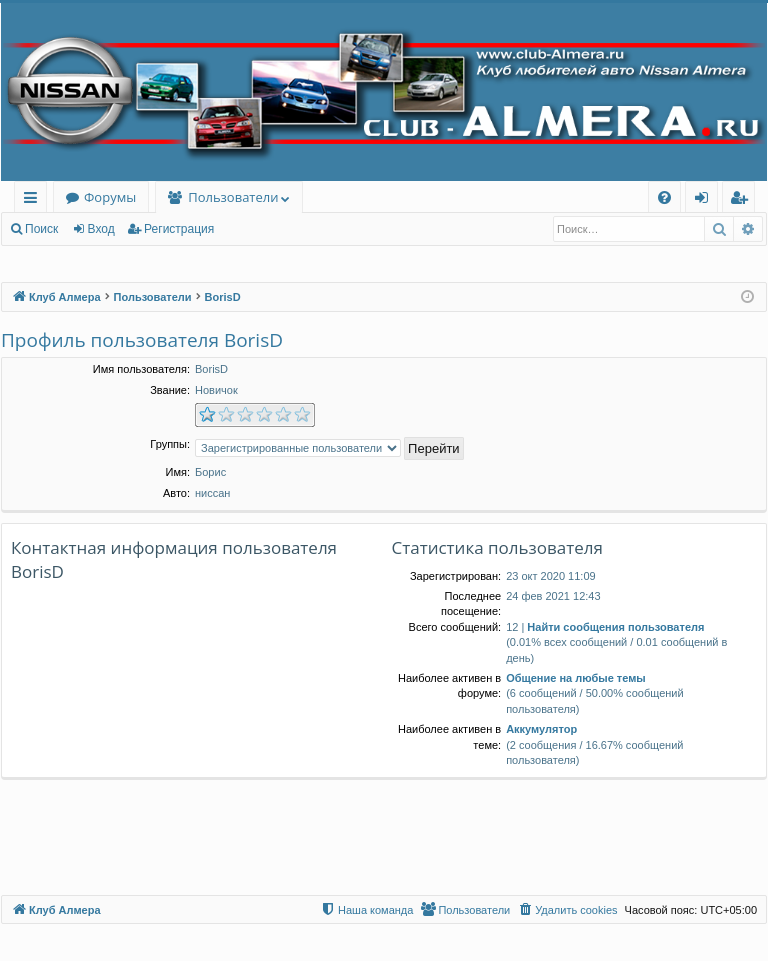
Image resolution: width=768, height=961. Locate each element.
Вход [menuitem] (705, 200)
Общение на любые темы (576, 678)
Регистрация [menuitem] (743, 200)
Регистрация (179, 229)
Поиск (41, 229)
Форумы (110, 197)
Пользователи (233, 197)
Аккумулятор (541, 729)
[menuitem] (664, 197)
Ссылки (34, 200)
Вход (101, 229)
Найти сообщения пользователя (615, 627)
